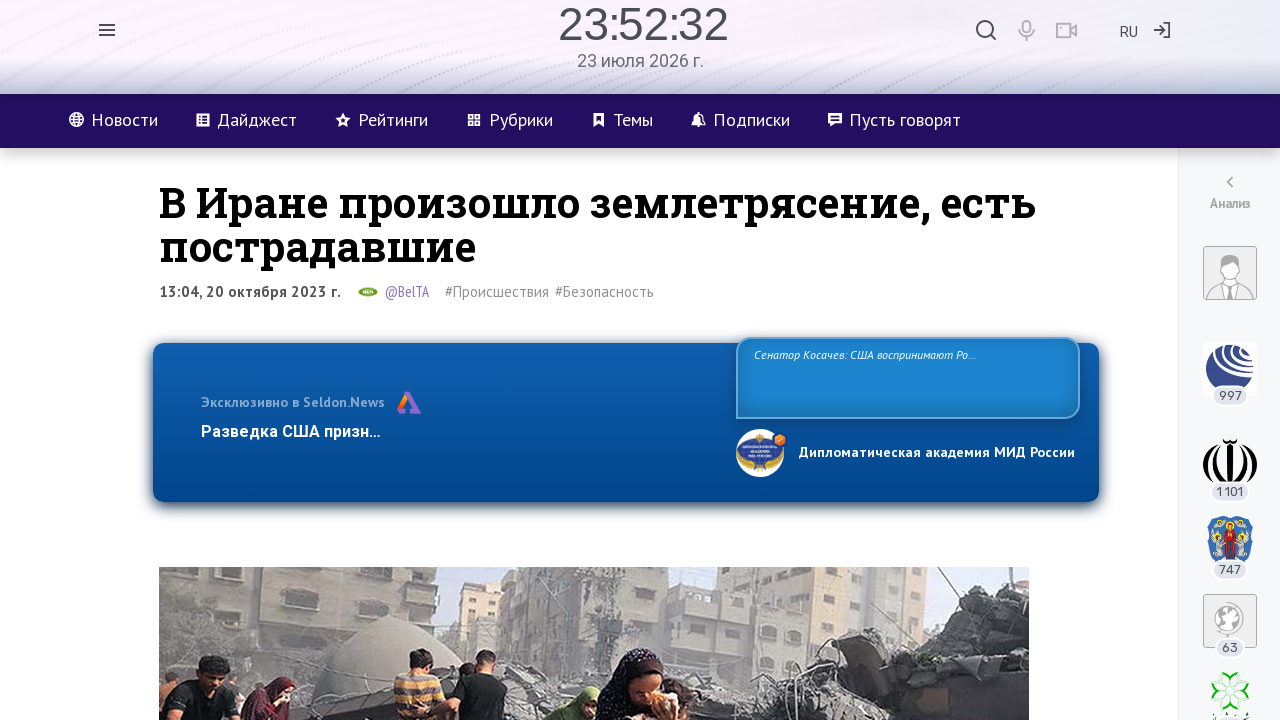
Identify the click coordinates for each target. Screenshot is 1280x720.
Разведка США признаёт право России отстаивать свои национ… (458, 431)
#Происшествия (497, 291)
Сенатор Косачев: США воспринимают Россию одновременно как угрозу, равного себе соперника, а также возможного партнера (905, 376)
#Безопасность (604, 291)
